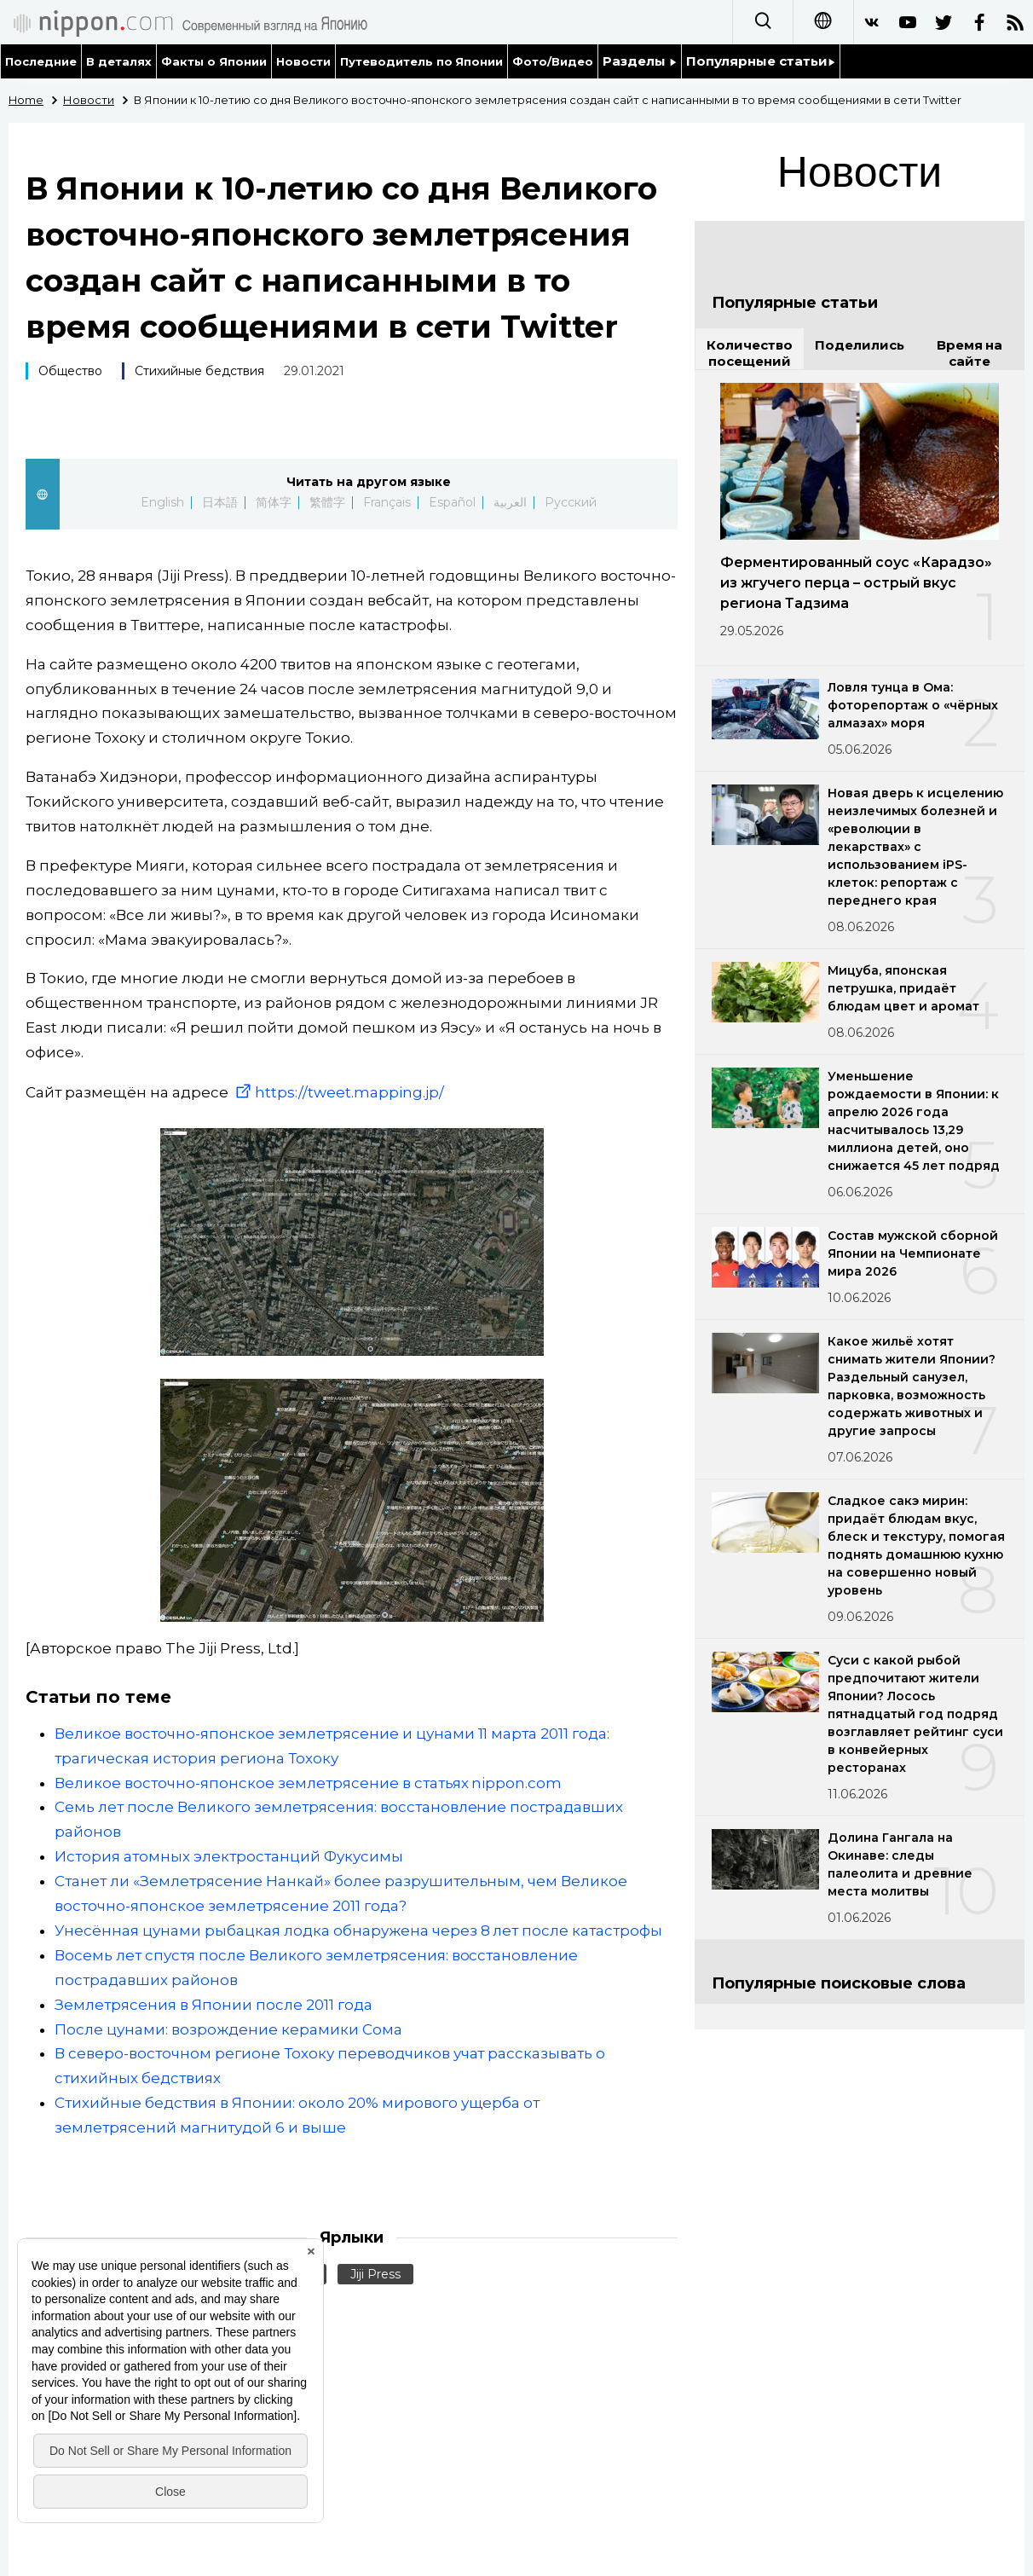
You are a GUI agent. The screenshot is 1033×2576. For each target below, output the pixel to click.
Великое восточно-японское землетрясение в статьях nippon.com (308, 1783)
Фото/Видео (552, 61)
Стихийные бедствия (199, 371)
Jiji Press (375, 2274)
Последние (41, 61)
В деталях (119, 61)
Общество (70, 371)
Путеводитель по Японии (422, 61)
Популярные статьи (760, 61)
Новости (303, 61)
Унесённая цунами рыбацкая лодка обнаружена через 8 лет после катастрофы (358, 1930)
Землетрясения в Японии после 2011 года (213, 2004)
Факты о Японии (214, 61)
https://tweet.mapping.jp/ (338, 1092)
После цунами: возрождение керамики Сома (228, 2029)
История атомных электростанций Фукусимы (229, 1856)
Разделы (640, 61)
